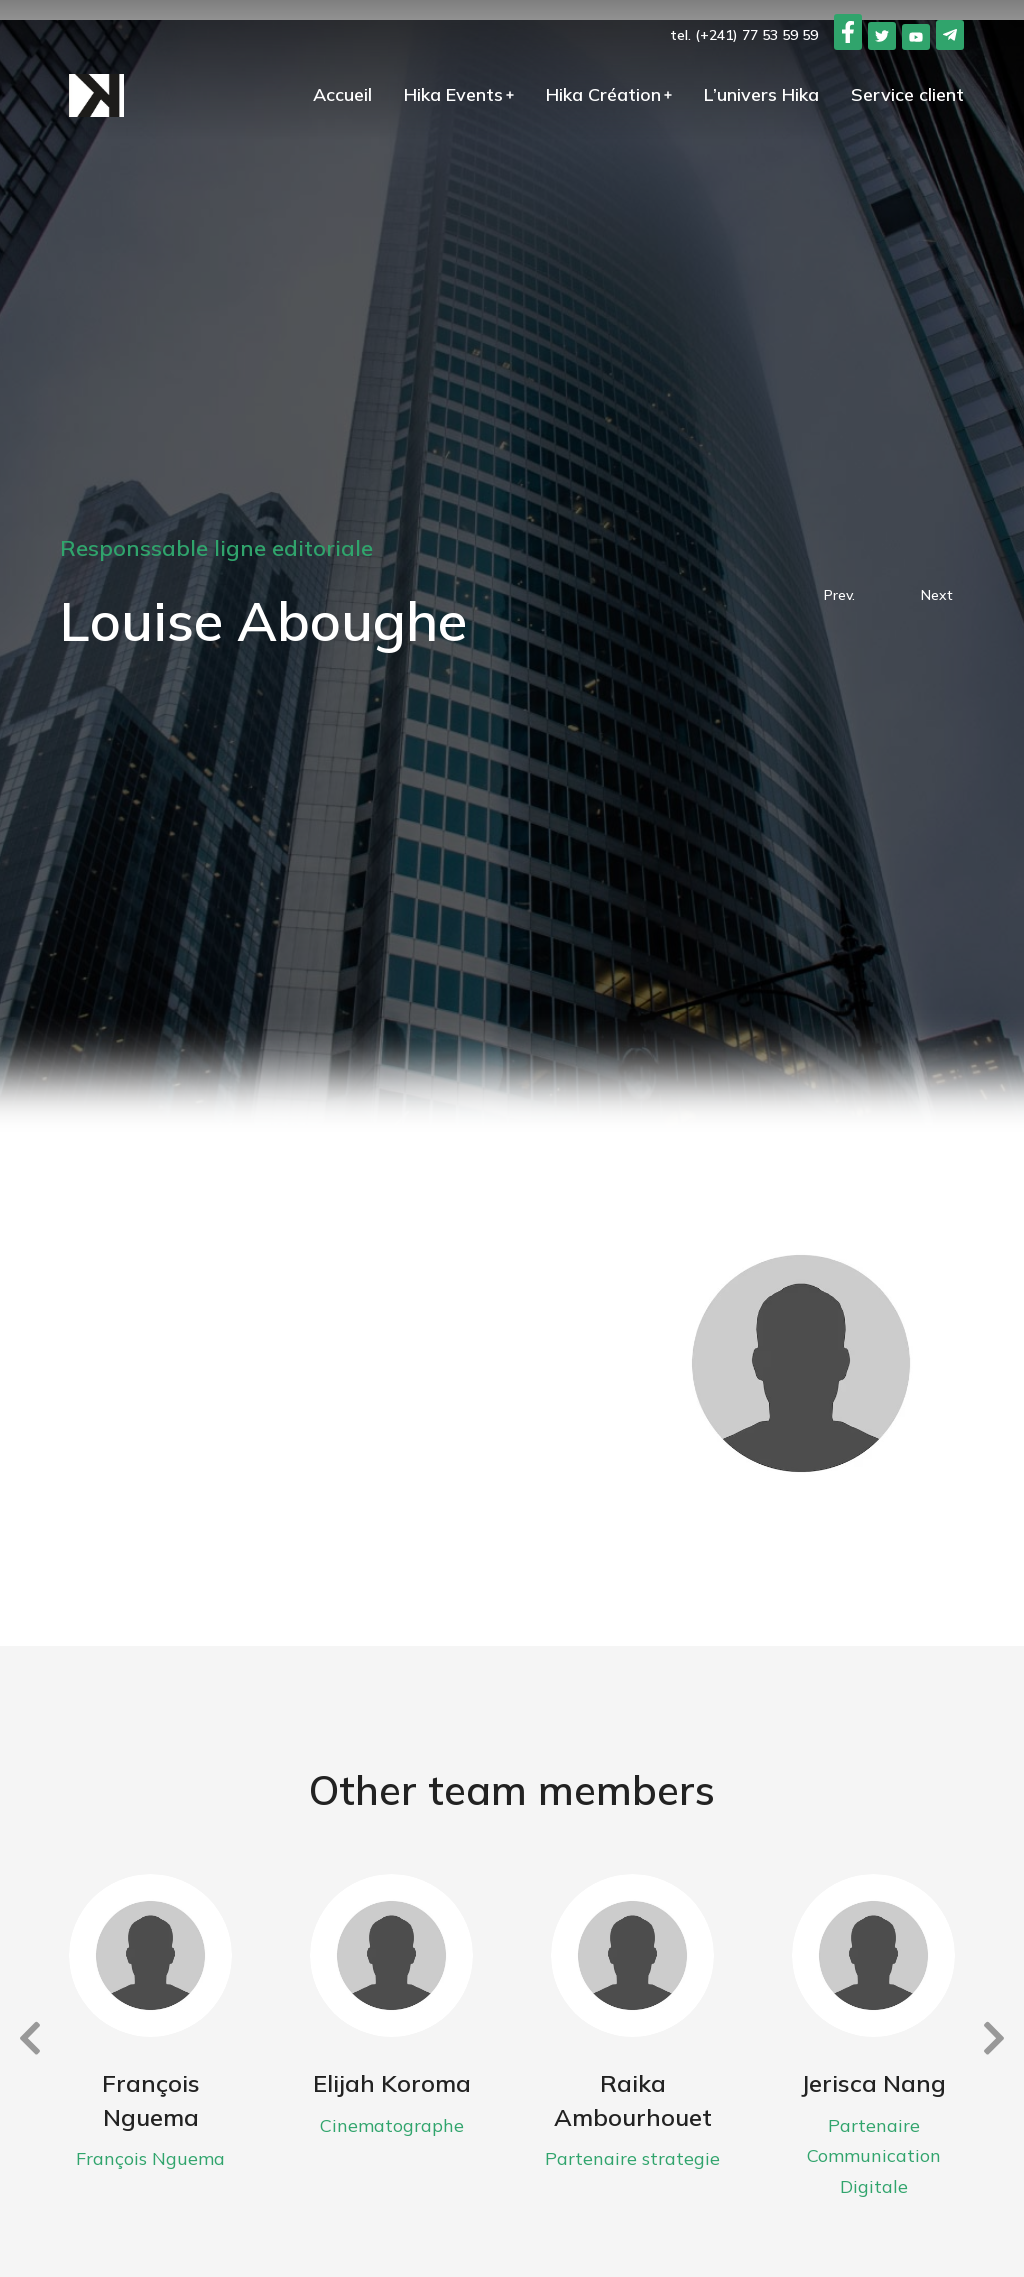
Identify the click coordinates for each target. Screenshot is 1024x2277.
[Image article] (150, 1955)
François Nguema (151, 2100)
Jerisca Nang (873, 2083)
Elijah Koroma (392, 2083)
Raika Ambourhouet (633, 2100)
